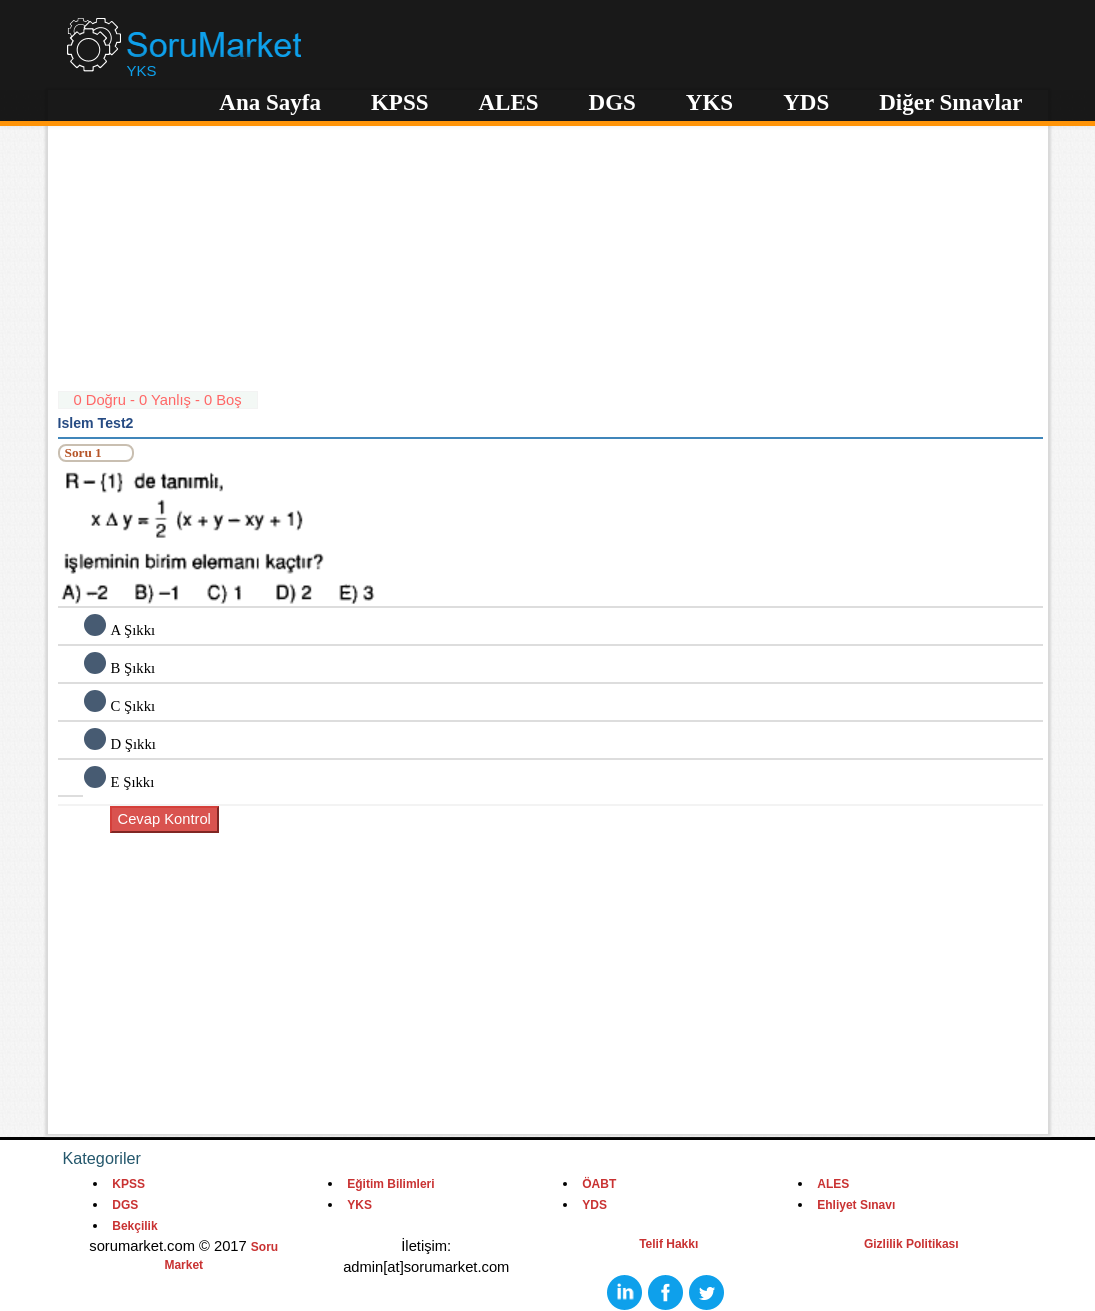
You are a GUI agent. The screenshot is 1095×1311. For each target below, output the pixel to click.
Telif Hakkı (668, 1244)
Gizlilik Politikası (911, 1244)
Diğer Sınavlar (950, 102)
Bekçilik (134, 1226)
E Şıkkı (133, 782)
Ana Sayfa (270, 102)
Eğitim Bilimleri (390, 1184)
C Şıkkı (133, 706)
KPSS (400, 102)
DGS (612, 102)
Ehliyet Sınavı (856, 1205)
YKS (709, 102)
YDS (806, 102)
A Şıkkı (133, 630)
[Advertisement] (550, 250)
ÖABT (599, 1184)
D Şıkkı (133, 744)
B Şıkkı (133, 668)
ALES (508, 102)
